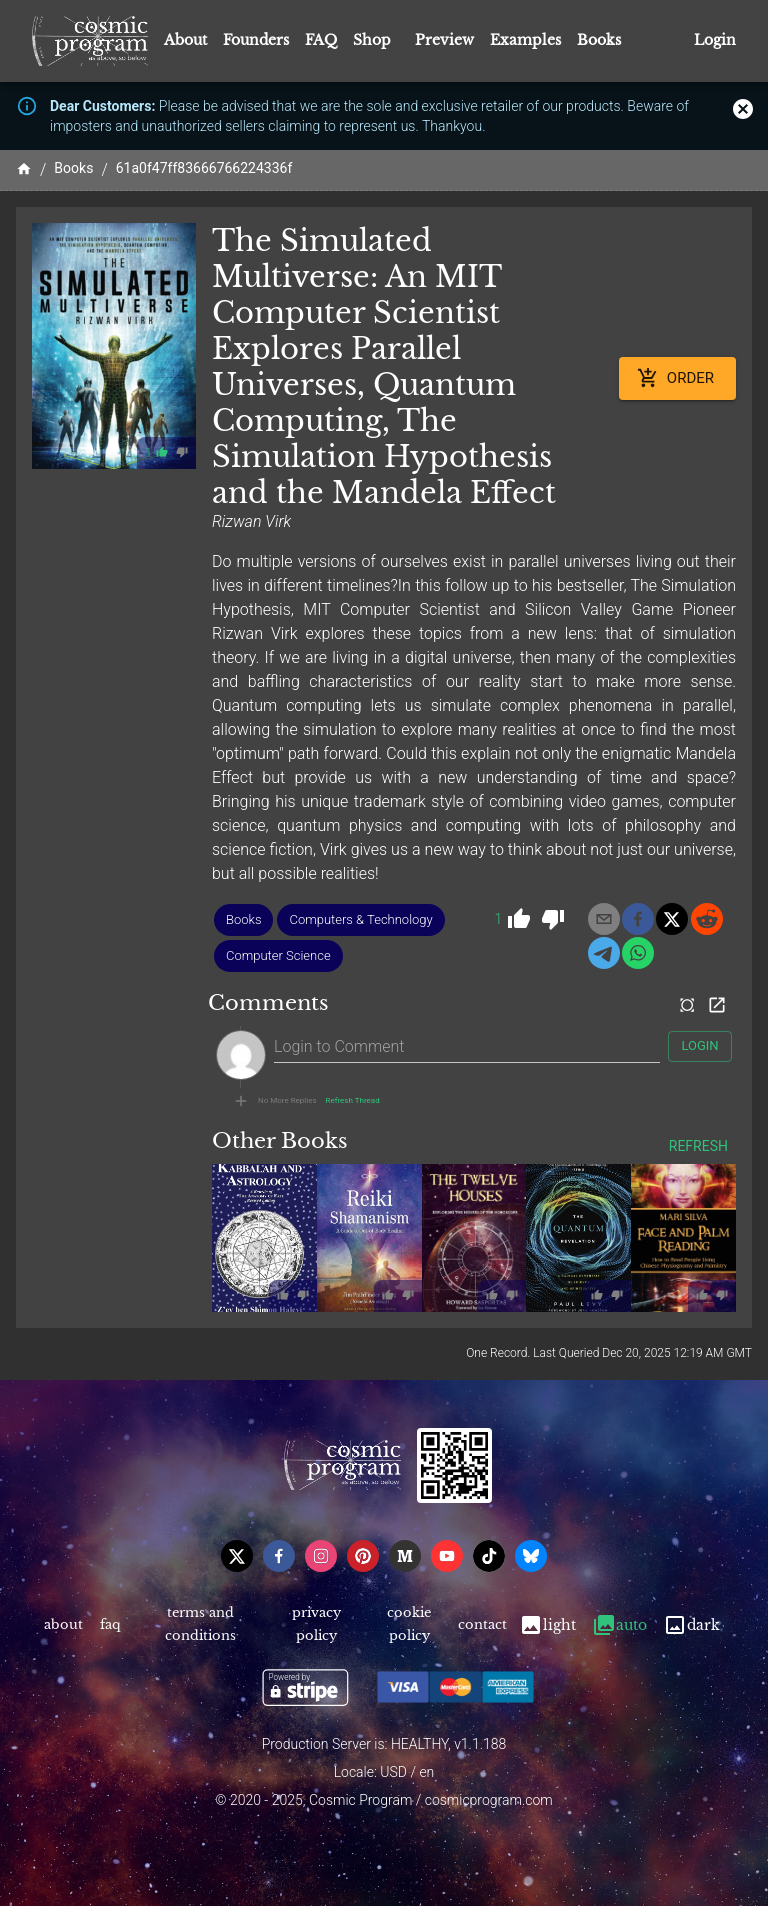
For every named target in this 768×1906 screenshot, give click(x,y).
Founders (256, 40)
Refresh (698, 1146)
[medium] (405, 1556)
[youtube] (447, 1556)
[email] (604, 919)
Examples (525, 40)
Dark (691, 1625)
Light (547, 1625)
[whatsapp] (638, 953)
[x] (672, 919)
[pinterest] (363, 1556)
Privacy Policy (315, 1625)
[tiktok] (489, 1556)
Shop (372, 40)
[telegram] (604, 953)
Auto (619, 1625)
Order (677, 378)
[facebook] (638, 919)
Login (715, 40)
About (185, 40)
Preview (444, 40)
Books (599, 40)
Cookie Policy (409, 1625)
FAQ (321, 40)
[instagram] (321, 1556)
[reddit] (707, 919)
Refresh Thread (353, 1101)
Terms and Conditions (200, 1625)
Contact (483, 1625)
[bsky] (531, 1556)
